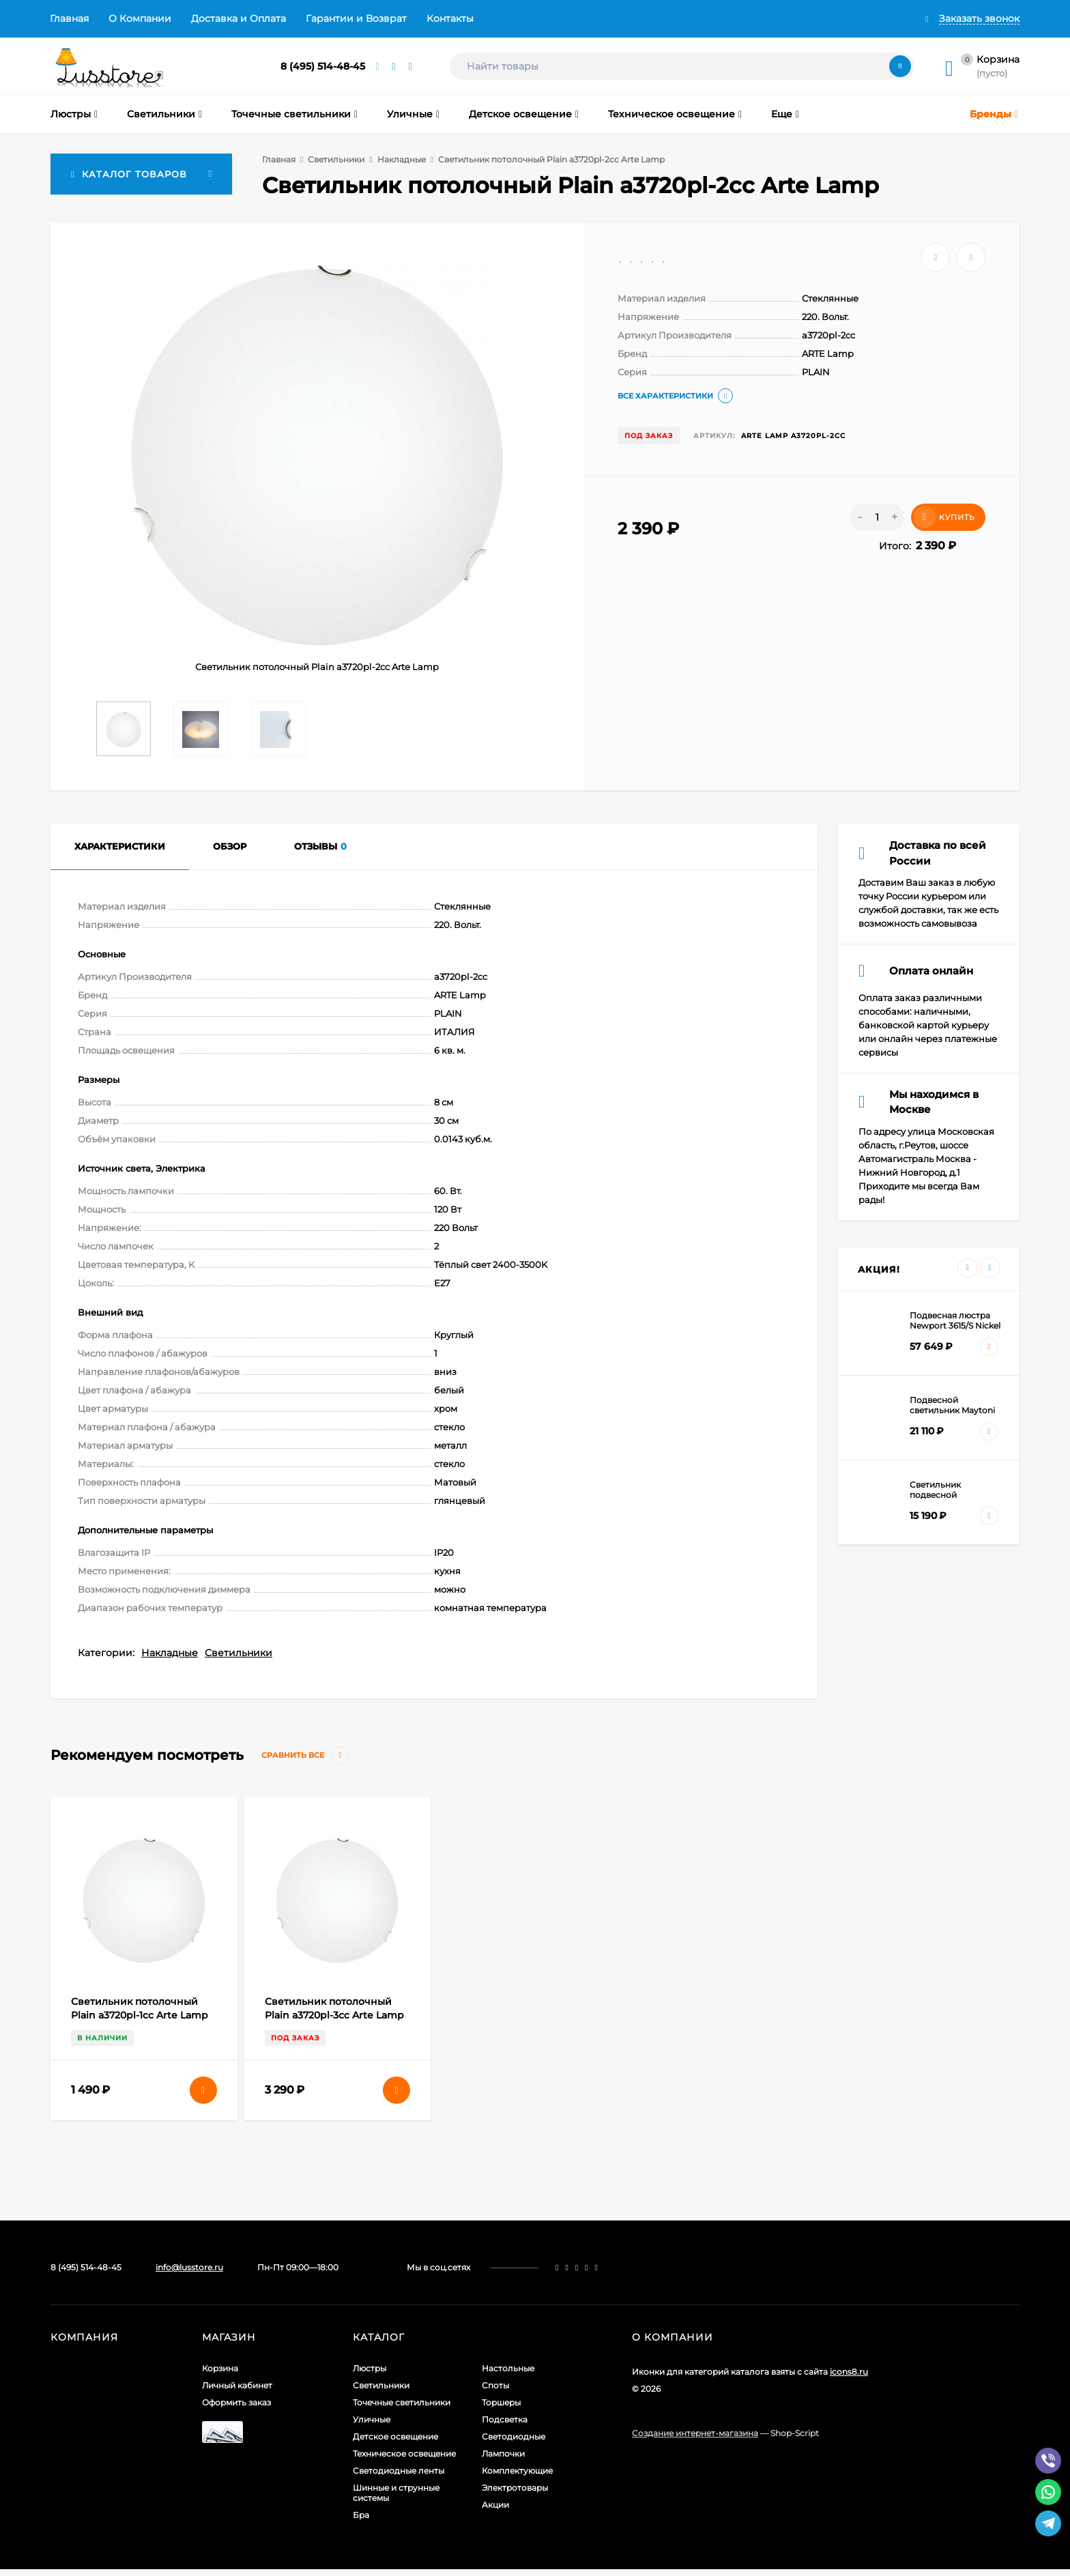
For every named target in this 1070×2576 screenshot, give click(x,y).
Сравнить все (305, 1755)
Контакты (450, 18)
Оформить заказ (236, 2402)
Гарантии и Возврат (356, 18)
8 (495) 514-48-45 (322, 66)
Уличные (371, 2419)
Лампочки (503, 2453)
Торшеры (501, 2402)
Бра (361, 2515)
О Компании (140, 18)
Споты (495, 2385)
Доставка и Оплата (238, 18)
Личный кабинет (237, 2385)
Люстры (369, 2368)
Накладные (401, 159)
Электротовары (515, 2488)
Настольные (508, 2368)
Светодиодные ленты (398, 2470)
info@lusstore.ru (189, 2267)
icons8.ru (849, 2372)
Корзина (220, 2368)
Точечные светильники (401, 2402)
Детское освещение (395, 2436)
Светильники (336, 159)
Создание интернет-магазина (695, 2433)
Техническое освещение (404, 2453)
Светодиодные (513, 2436)
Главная (69, 18)
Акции (495, 2505)
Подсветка (504, 2419)
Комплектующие (517, 2470)
